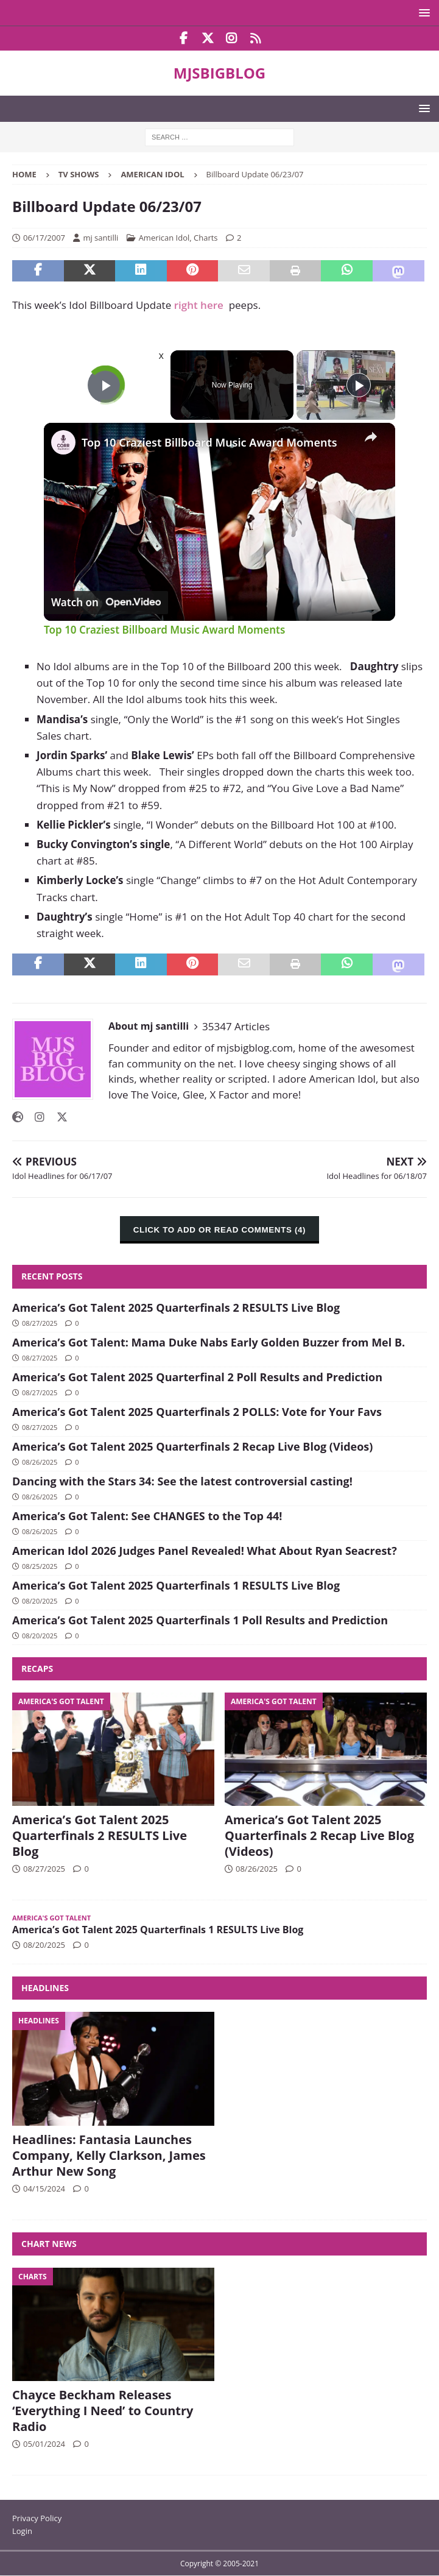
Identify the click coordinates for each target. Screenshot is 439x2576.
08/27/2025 (39, 1323)
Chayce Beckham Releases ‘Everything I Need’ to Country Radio (102, 2411)
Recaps (37, 1668)
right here (198, 305)
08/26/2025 (39, 1462)
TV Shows (78, 174)
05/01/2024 (44, 2443)
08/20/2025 (39, 1600)
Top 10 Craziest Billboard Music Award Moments (209, 442)
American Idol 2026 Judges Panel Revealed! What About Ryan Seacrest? (204, 1550)
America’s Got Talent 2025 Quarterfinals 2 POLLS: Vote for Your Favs (197, 1411)
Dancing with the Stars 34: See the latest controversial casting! (182, 1481)
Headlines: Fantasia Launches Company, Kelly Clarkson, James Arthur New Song (109, 2155)
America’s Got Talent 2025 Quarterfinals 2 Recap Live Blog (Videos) (192, 1446)
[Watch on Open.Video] (106, 602)
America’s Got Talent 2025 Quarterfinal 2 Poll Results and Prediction (197, 1377)
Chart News (49, 2243)
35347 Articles (236, 1026)
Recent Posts (51, 1276)
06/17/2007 (44, 237)
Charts (206, 237)
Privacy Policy (36, 2518)
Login (22, 2530)
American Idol (164, 237)
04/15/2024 (44, 2188)
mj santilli (100, 237)
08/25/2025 (39, 1566)
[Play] (358, 385)
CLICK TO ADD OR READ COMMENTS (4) (219, 1230)
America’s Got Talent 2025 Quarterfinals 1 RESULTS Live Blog (176, 1585)
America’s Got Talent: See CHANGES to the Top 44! (147, 1516)
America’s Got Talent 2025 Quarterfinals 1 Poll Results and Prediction (200, 1620)
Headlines (45, 1988)
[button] (422, 12)
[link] (63, 442)
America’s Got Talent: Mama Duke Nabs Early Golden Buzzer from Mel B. (208, 1342)
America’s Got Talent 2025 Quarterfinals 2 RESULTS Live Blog (176, 1307)
